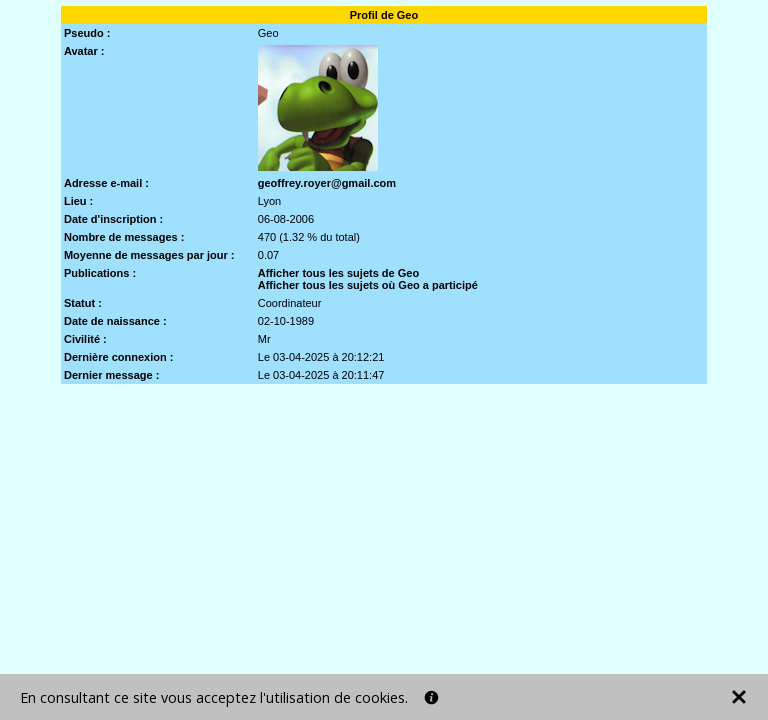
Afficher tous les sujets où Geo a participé (368, 285)
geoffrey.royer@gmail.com (327, 183)
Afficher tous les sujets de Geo (338, 273)
